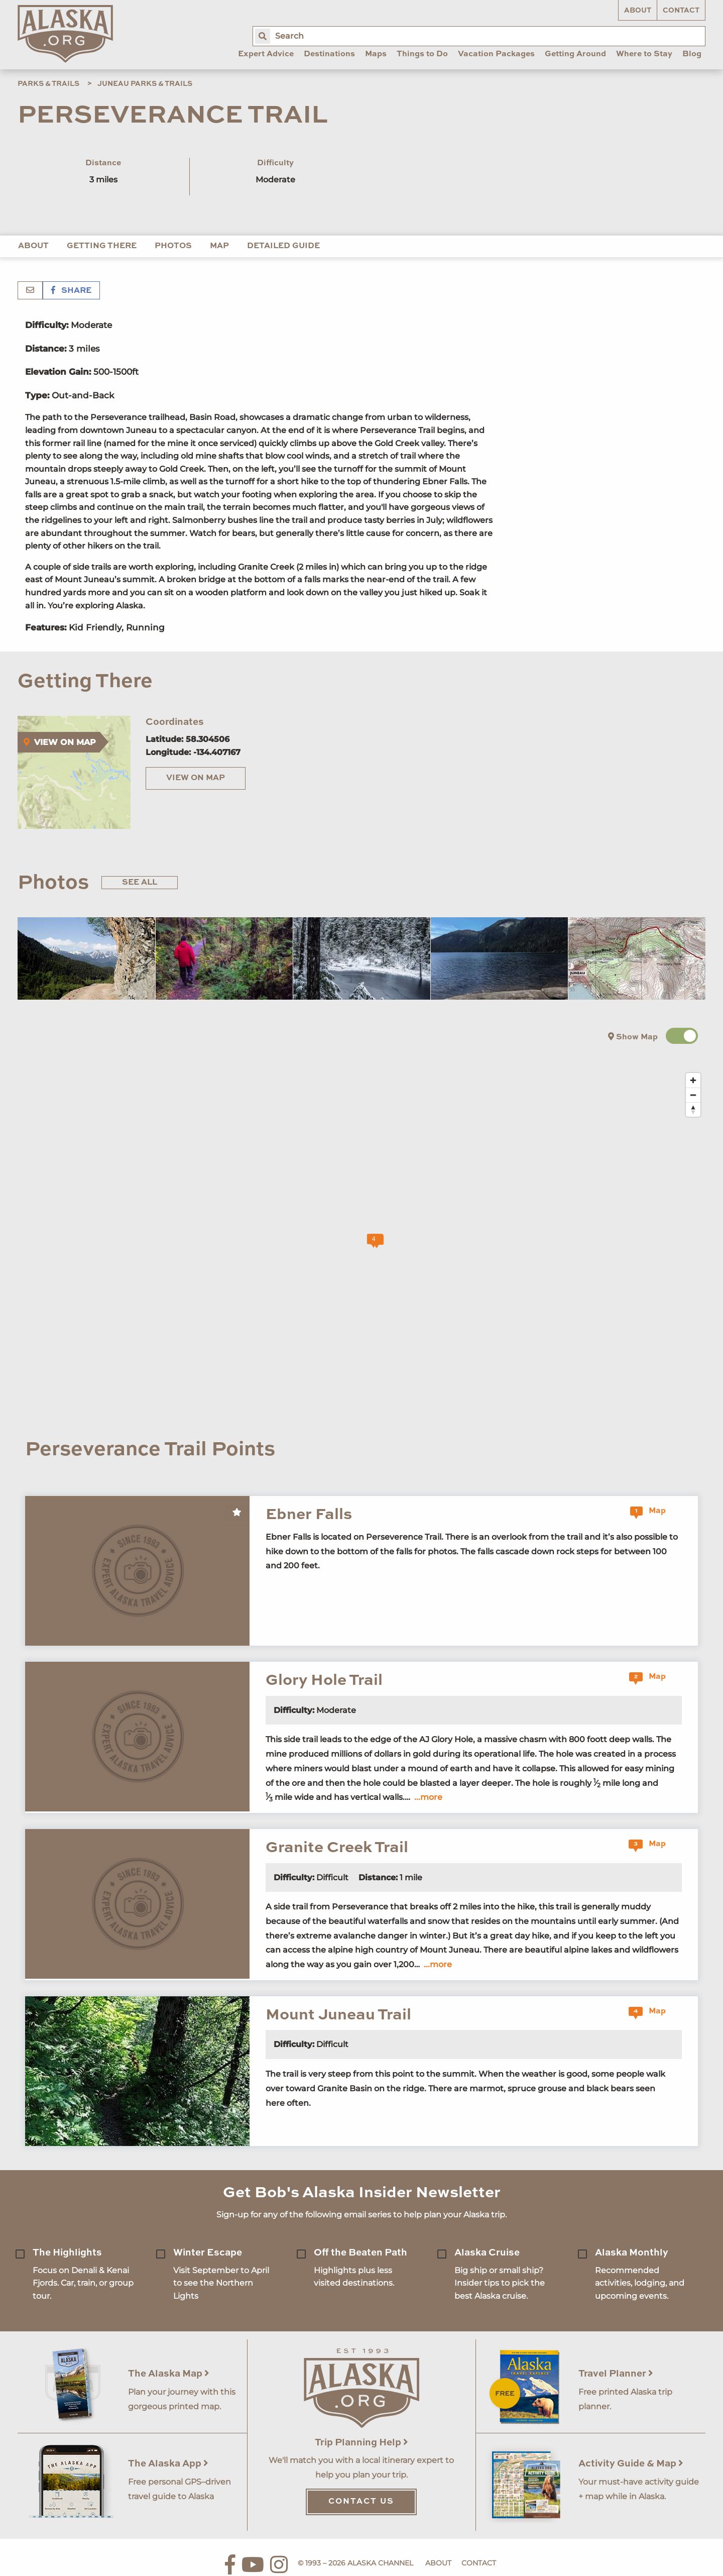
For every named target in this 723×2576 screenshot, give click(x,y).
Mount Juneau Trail (338, 2015)
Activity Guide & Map (630, 2463)
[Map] (369, 1244)
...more (428, 1797)
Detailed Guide (283, 246)
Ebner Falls (309, 1515)
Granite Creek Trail (337, 1848)
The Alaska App (168, 2463)
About (637, 10)
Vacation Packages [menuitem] (496, 54)
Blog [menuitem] (691, 54)
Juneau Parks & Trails (144, 83)
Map (219, 246)
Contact (681, 10)
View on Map (195, 778)
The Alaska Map (168, 2374)
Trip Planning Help (361, 2442)
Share (71, 291)
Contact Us (361, 2502)
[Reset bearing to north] (693, 1109)
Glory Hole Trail (324, 1680)
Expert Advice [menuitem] (266, 54)
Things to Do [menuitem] (422, 54)
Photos (173, 246)
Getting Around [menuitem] (575, 54)
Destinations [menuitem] (329, 54)
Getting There (102, 246)
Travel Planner (615, 2374)
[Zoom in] (693, 1080)
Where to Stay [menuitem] (644, 54)
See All (139, 883)
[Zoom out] (693, 1095)
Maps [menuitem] (376, 54)
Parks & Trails (48, 83)
